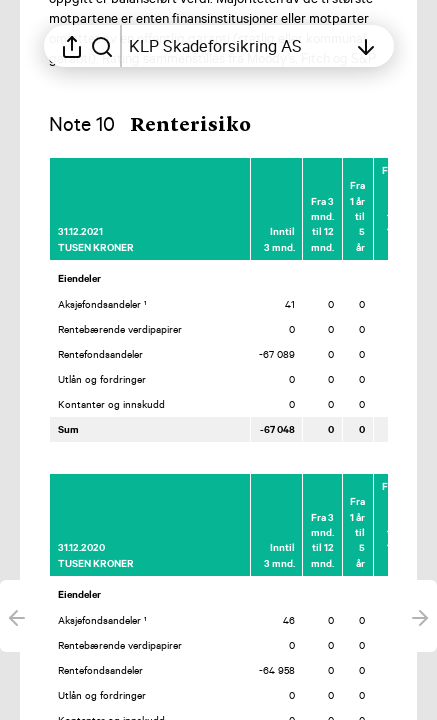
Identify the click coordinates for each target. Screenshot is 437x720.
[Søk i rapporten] (102, 46)
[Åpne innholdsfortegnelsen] (238, 46)
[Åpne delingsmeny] (72, 46)
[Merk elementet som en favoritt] (400, 170)
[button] (166, 126)
